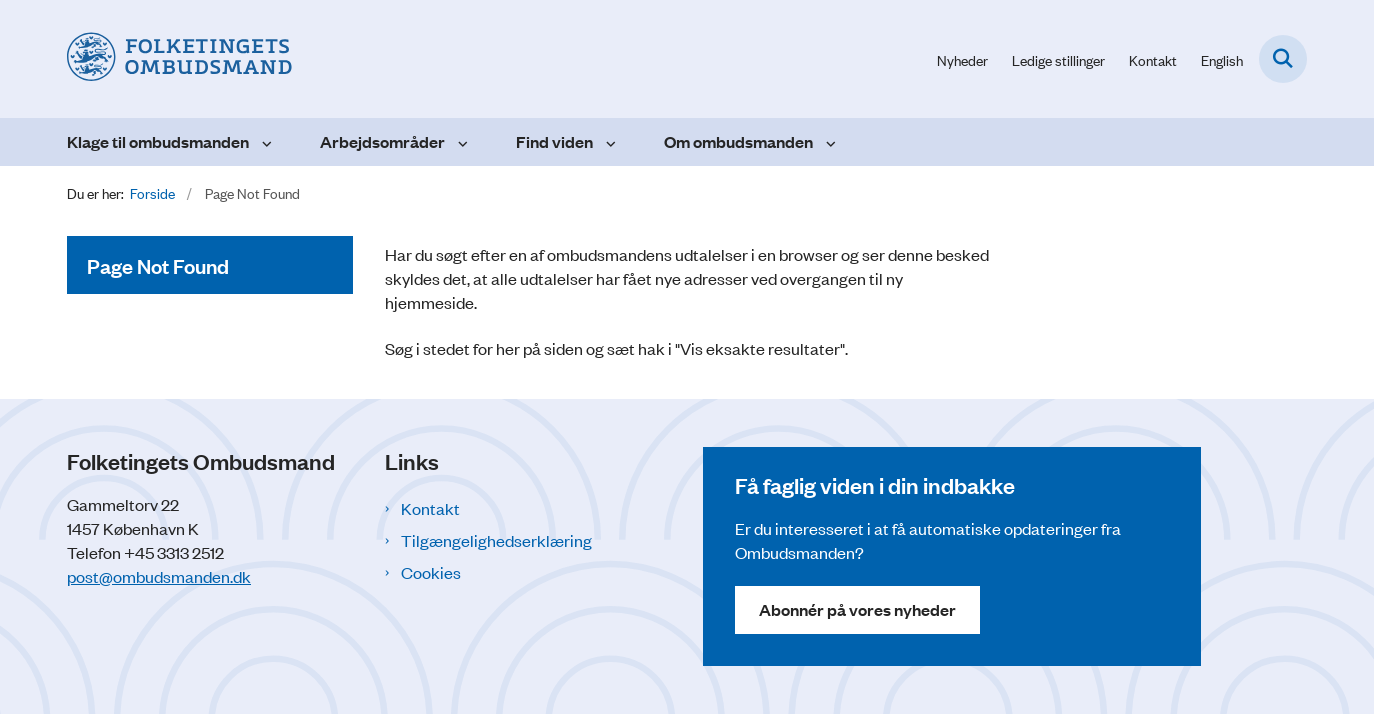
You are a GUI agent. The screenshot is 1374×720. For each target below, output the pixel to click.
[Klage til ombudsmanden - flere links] (264, 142)
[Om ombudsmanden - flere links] (828, 142)
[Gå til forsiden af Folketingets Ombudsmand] (179, 59)
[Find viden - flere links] (608, 142)
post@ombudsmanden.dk (159, 576)
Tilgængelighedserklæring (496, 540)
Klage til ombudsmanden (158, 141)
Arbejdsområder (382, 141)
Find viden (554, 141)
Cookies (431, 572)
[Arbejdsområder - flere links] (460, 142)
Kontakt (430, 508)
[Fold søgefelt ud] (1283, 59)
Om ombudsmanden (738, 141)
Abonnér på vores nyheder (857, 609)
